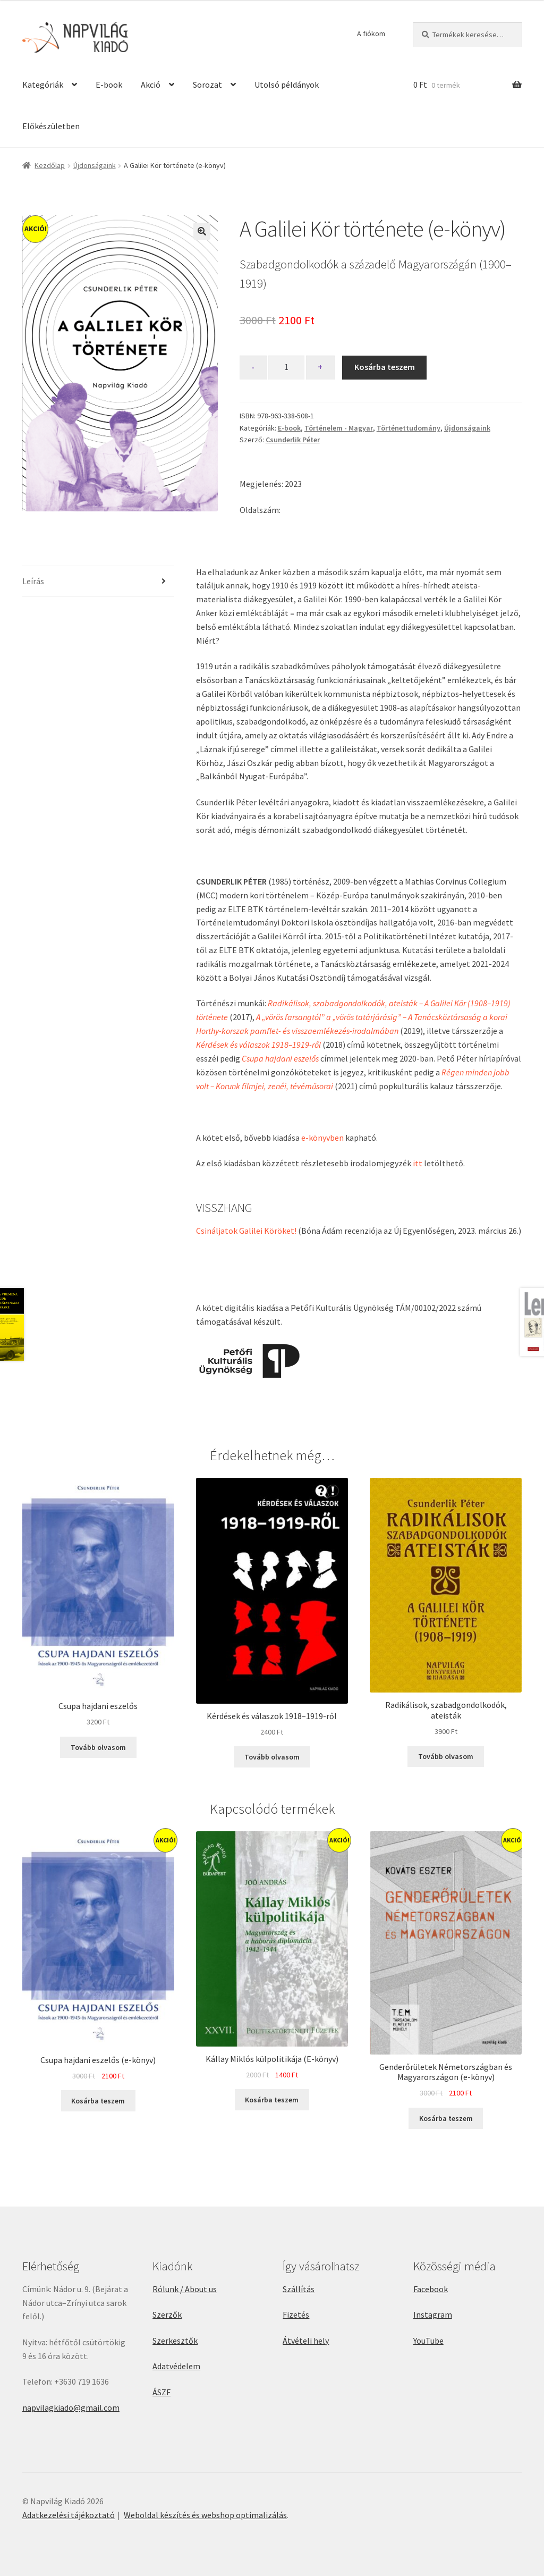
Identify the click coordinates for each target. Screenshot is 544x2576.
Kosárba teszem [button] (98, 2101)
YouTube (428, 2340)
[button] (201, 231)
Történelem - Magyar (338, 428)
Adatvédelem (176, 2366)
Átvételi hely (306, 2340)
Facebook (430, 2289)
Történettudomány (408, 428)
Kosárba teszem (384, 366)
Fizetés (296, 2314)
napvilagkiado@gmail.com (71, 2407)
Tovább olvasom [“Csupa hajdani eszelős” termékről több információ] (98, 1747)
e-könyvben (322, 1137)
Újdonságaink (94, 165)
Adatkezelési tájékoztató (68, 2515)
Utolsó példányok (286, 84)
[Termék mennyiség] (286, 368)
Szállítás (298, 2289)
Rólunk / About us (184, 2289)
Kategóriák (42, 84)
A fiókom (371, 33)
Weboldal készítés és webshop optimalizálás (205, 2515)
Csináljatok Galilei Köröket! (246, 1230)
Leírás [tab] (33, 581)
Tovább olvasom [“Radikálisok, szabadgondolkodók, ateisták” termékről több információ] (445, 1756)
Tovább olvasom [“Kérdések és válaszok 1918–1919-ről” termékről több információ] (272, 1757)
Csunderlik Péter (293, 439)
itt (417, 1163)
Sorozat (207, 84)
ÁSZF (161, 2392)
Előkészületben (51, 126)
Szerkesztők (175, 2340)
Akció (150, 84)
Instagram (432, 2314)
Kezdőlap (50, 165)
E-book (109, 84)
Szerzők (167, 2314)
